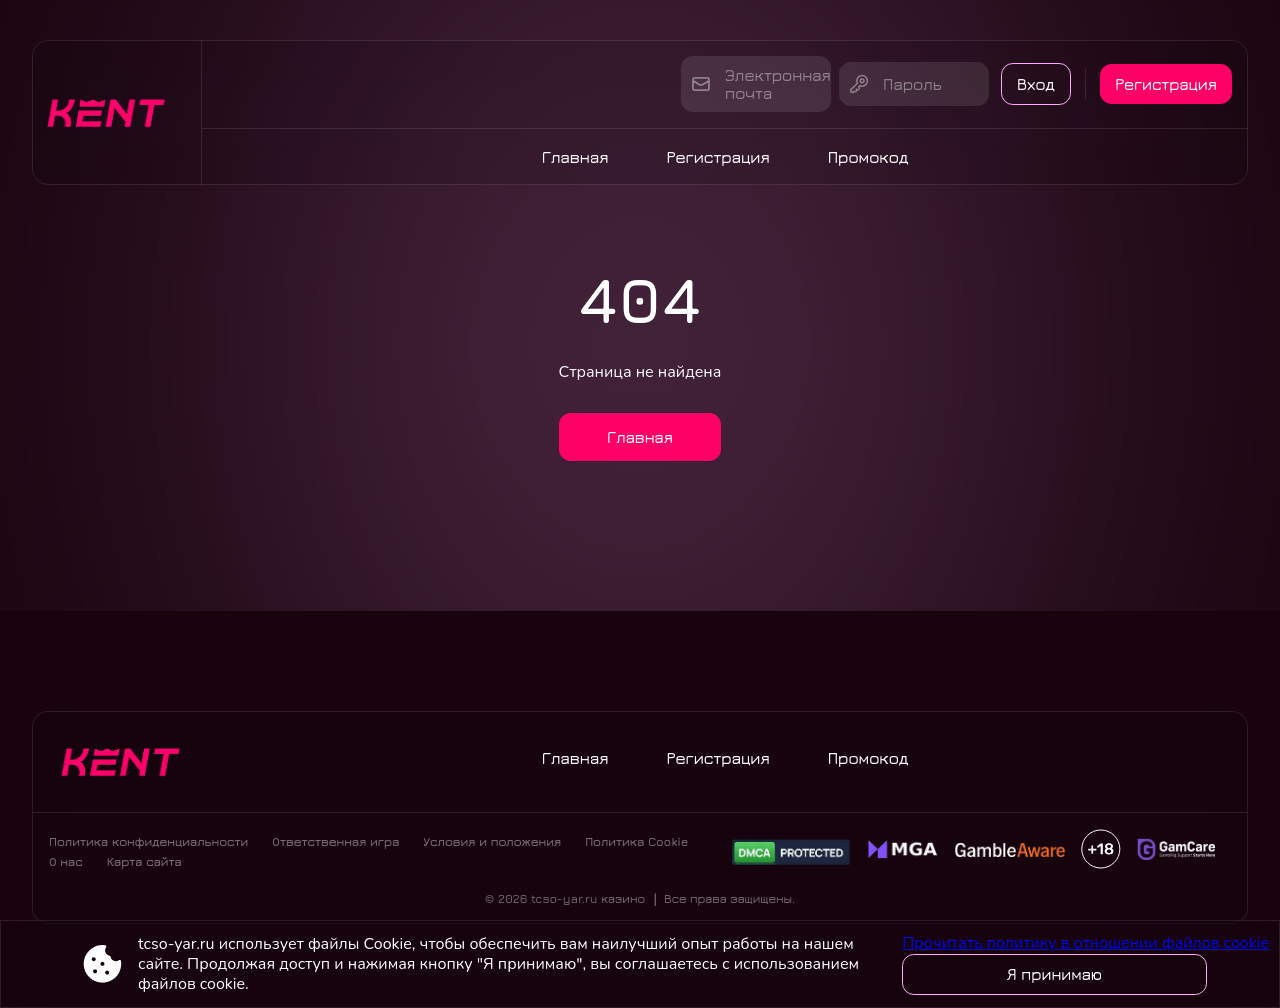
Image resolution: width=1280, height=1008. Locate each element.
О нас (66, 865)
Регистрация (1164, 84)
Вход (1028, 84)
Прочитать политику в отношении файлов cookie (1085, 943)
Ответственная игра (335, 845)
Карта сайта (144, 865)
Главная (575, 157)
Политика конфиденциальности (148, 845)
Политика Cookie (636, 845)
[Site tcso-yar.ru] (117, 112)
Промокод (868, 157)
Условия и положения (492, 845)
